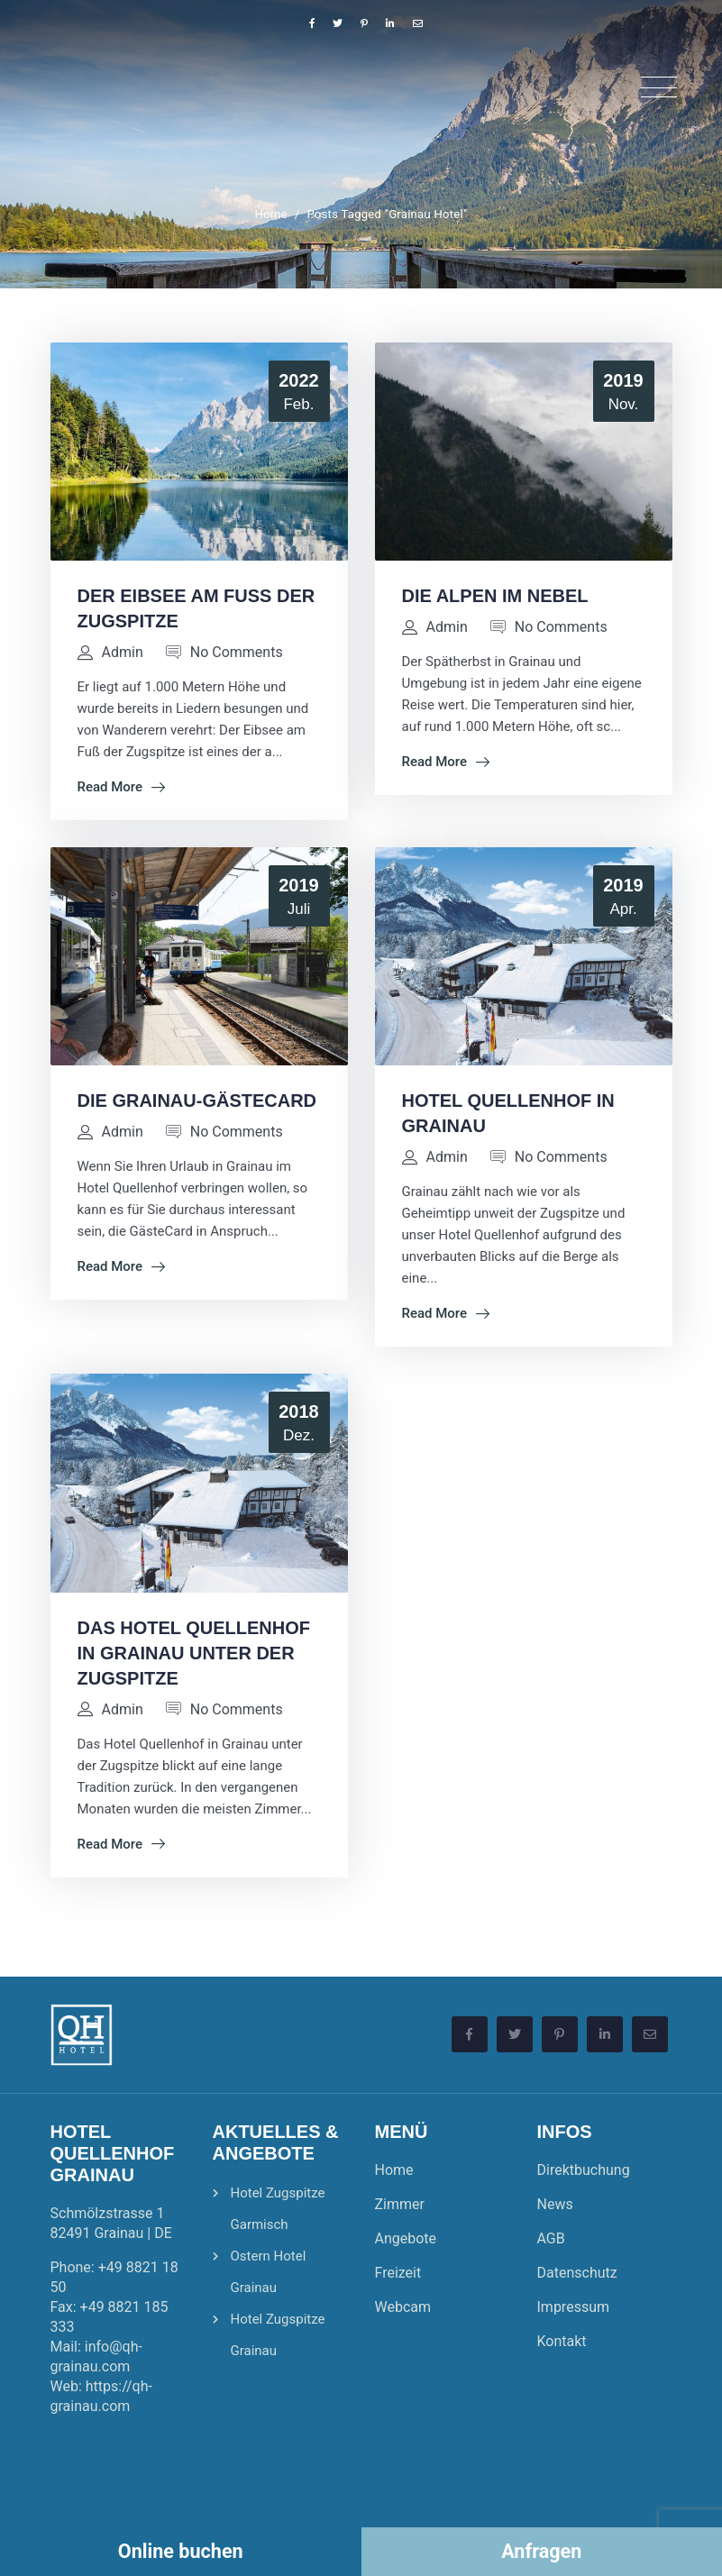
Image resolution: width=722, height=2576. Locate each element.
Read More (122, 787)
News (555, 2204)
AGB (551, 2238)
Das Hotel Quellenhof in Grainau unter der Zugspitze (194, 1653)
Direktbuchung (583, 2170)
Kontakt (562, 2341)
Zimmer (400, 2204)
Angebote (406, 2238)
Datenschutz (577, 2272)
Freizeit (398, 2272)
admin (122, 652)
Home (271, 214)
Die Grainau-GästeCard (197, 1100)
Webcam (403, 2307)
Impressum (573, 2307)
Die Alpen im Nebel (495, 596)
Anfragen (541, 2551)
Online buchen (180, 2551)
